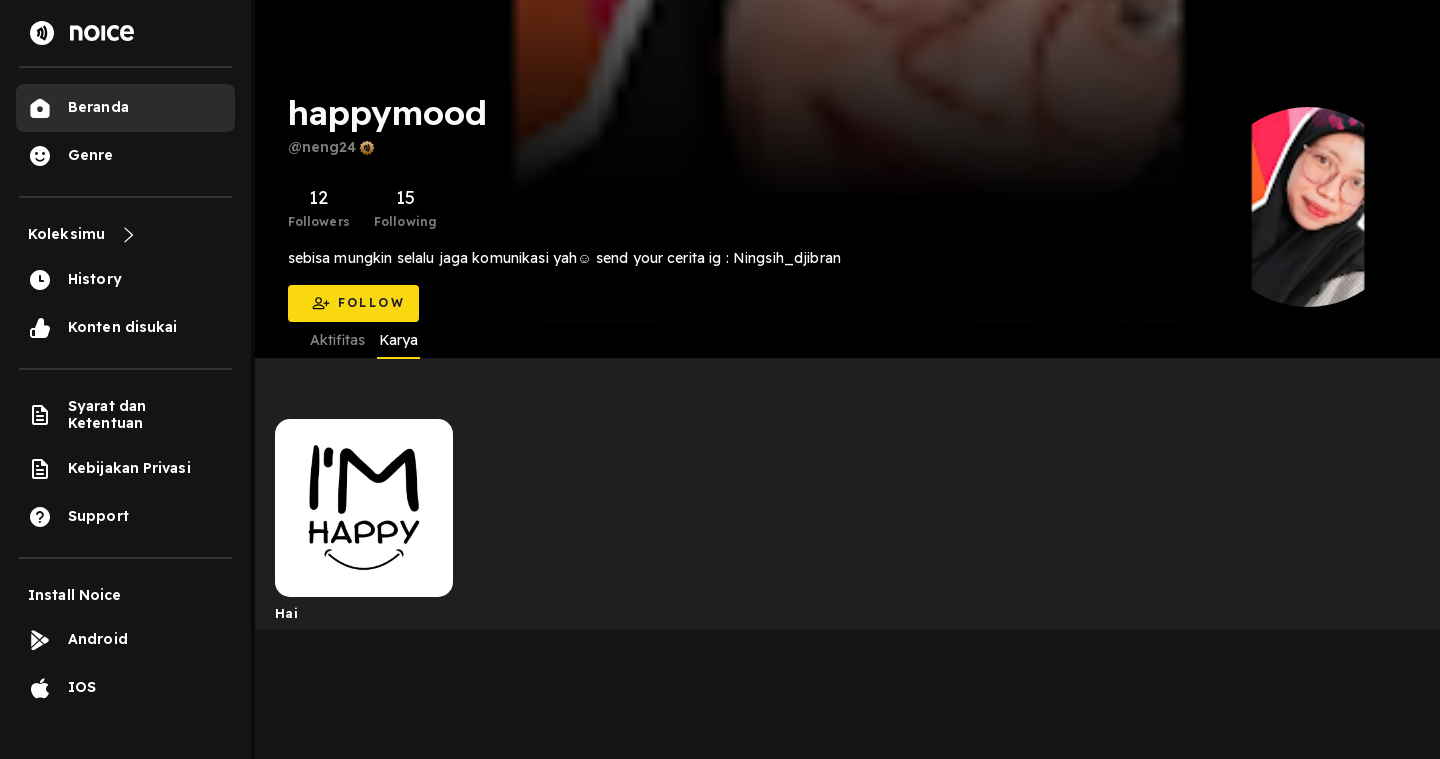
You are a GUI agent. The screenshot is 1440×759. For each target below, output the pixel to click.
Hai (286, 613)
